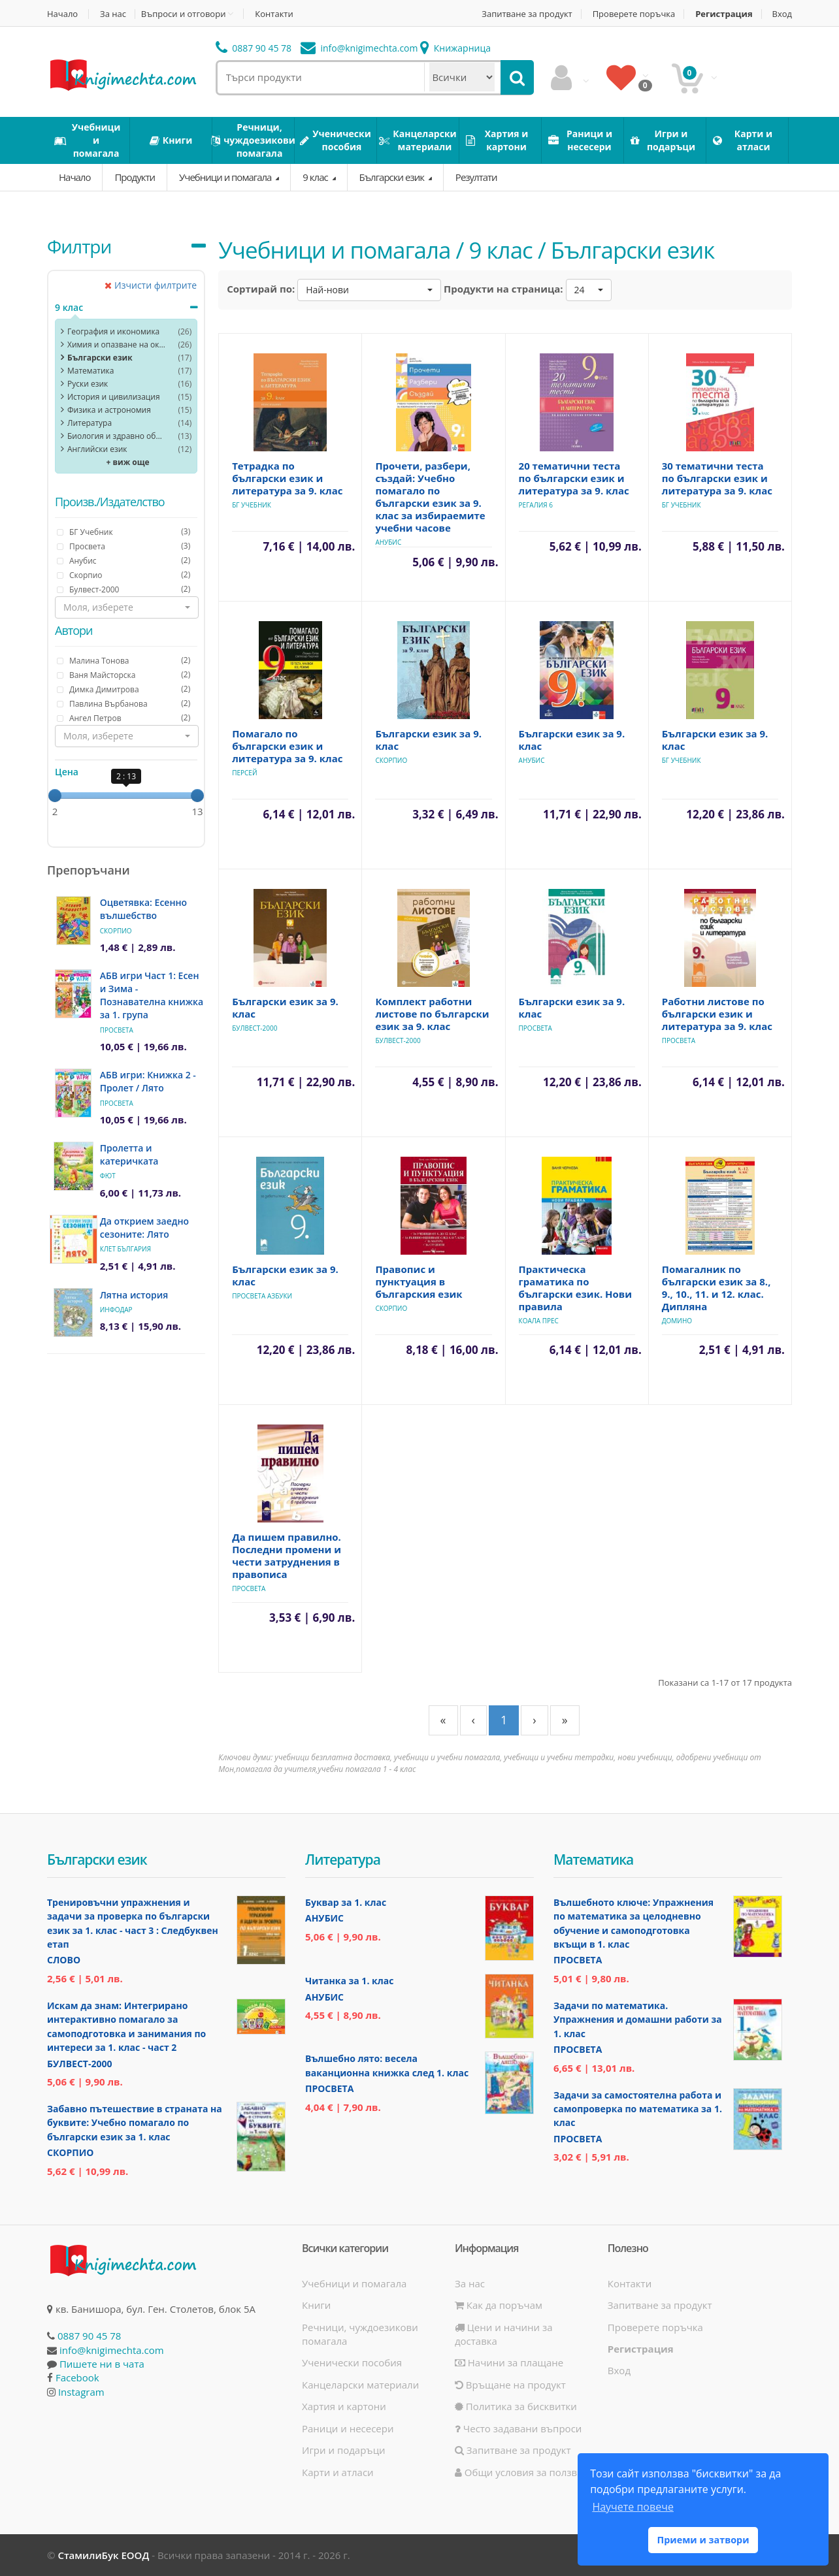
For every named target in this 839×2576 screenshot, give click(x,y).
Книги (316, 2304)
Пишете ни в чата (101, 2363)
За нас (113, 14)
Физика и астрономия (109, 409)
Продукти (134, 177)
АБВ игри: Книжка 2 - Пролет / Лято (148, 1081)
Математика (90, 370)
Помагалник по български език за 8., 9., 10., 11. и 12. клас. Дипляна (716, 1288)
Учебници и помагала (226, 177)
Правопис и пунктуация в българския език (418, 1281)
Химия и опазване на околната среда (116, 344)
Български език (392, 177)
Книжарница (455, 48)
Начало (62, 14)
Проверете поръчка (634, 14)
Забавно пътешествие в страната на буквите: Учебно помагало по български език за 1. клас (134, 2122)
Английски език (97, 449)
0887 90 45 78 (254, 48)
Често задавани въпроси (518, 2428)
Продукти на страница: (503, 288)
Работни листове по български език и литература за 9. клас (717, 1014)
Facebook (77, 2377)
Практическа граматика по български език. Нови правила (576, 1288)
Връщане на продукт (510, 2384)
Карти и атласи (338, 2472)
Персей (244, 772)
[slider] (54, 795)
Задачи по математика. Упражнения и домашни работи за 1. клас (637, 2019)
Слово (63, 1960)
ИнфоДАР (116, 1309)
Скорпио (116, 930)
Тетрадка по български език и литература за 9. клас (287, 478)
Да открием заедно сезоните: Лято (144, 1227)
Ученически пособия (352, 2362)
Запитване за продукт (527, 14)
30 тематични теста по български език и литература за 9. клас (717, 478)
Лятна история (134, 1295)
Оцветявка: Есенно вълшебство (143, 909)
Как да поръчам (498, 2304)
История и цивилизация (113, 396)
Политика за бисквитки (516, 2406)
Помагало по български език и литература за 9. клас (287, 746)
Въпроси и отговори (183, 13)
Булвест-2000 (254, 1028)
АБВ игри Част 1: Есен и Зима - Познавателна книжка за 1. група (151, 995)
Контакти (274, 14)
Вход (782, 14)
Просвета (116, 1030)
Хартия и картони (344, 2406)
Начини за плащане (509, 2362)
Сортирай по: (261, 288)
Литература (89, 422)
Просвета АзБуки (262, 1295)
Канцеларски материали (360, 2384)
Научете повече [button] (632, 2507)
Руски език (87, 383)
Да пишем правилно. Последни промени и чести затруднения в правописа (286, 1555)
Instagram (81, 2391)
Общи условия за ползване (525, 2472)
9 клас (316, 177)
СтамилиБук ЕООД (103, 2555)
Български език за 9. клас (428, 739)
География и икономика (113, 331)
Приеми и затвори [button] (703, 2540)
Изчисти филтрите (151, 285)
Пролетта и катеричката (129, 1154)
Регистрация (723, 14)
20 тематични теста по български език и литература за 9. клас (574, 478)
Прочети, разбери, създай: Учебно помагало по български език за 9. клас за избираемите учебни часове (430, 496)
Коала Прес (539, 1320)
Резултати (476, 177)
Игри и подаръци (344, 2449)
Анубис (388, 542)
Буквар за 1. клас (345, 1902)
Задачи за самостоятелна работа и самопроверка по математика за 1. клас (637, 2109)
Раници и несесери (348, 2428)
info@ (359, 48)
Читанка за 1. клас (349, 1980)
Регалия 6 (536, 504)
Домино (677, 1320)
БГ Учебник (251, 504)
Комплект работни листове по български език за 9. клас (432, 1014)
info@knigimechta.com (111, 2350)
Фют (108, 1175)
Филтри (79, 246)
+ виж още (128, 462)
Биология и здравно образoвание (116, 436)
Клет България (125, 1248)
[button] (127, 607)
